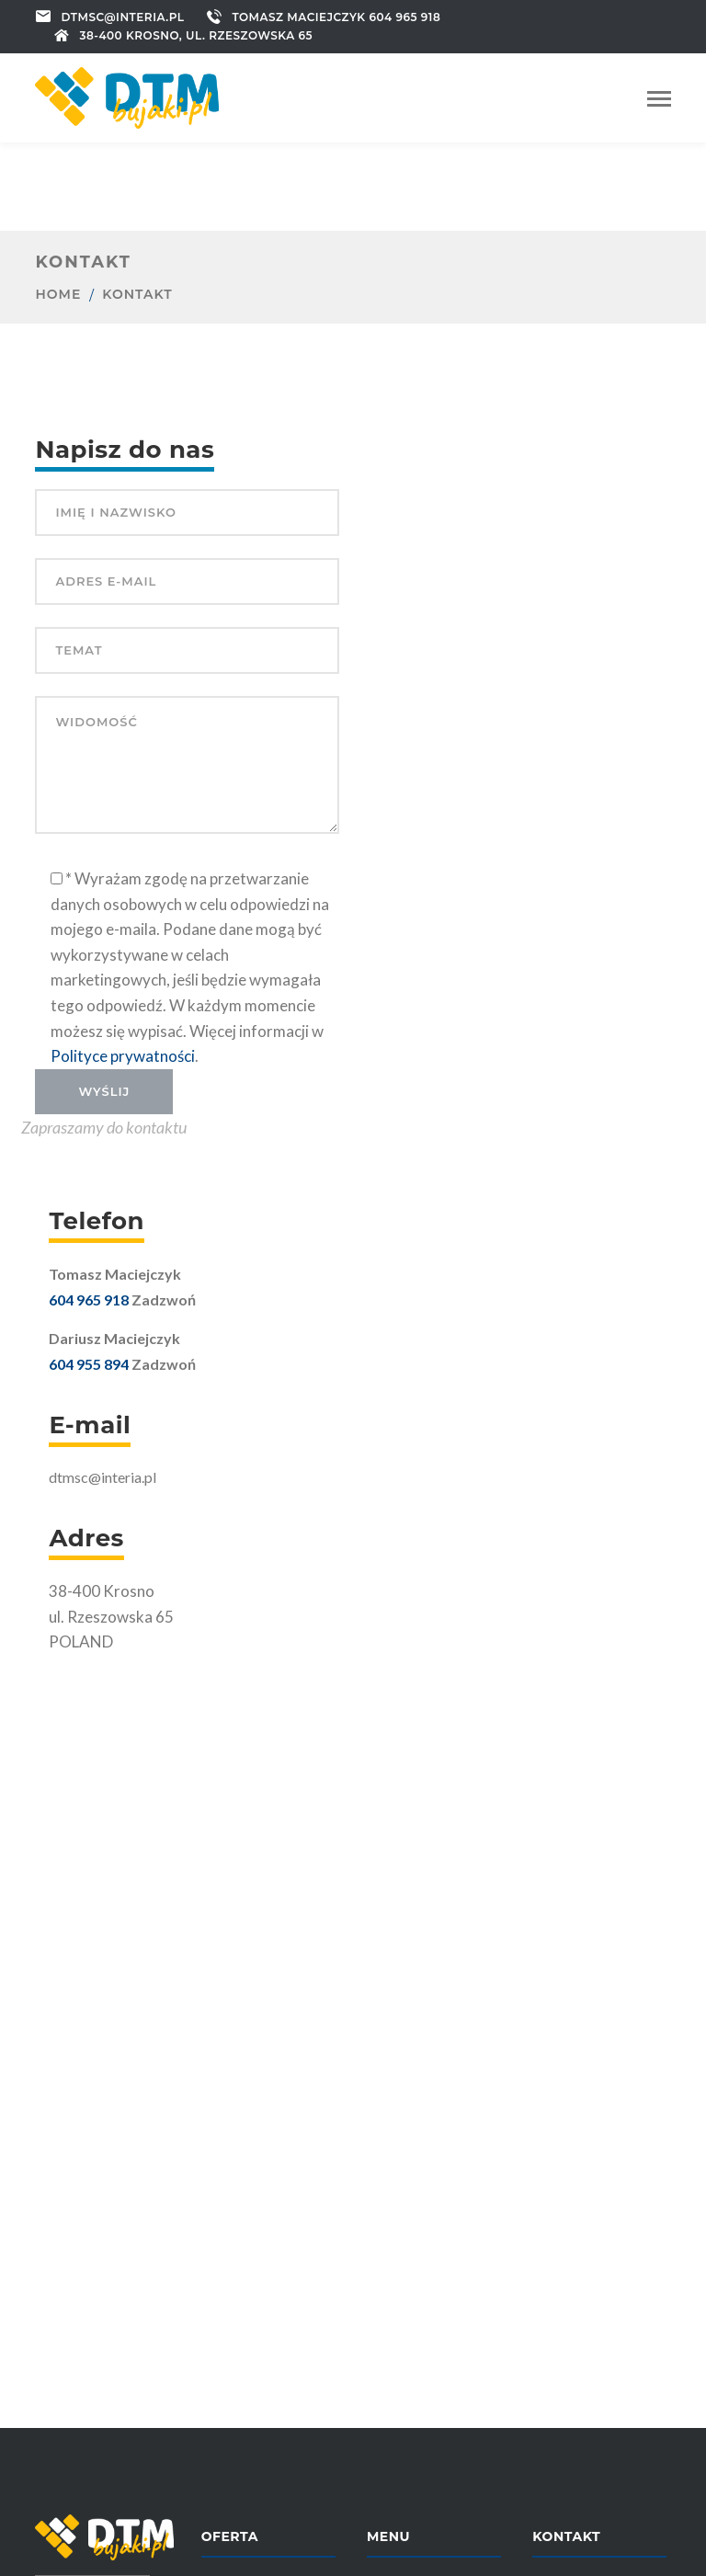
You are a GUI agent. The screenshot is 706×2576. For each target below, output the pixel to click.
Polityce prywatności (123, 1056)
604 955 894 (89, 1364)
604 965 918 (89, 1299)
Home (58, 294)
